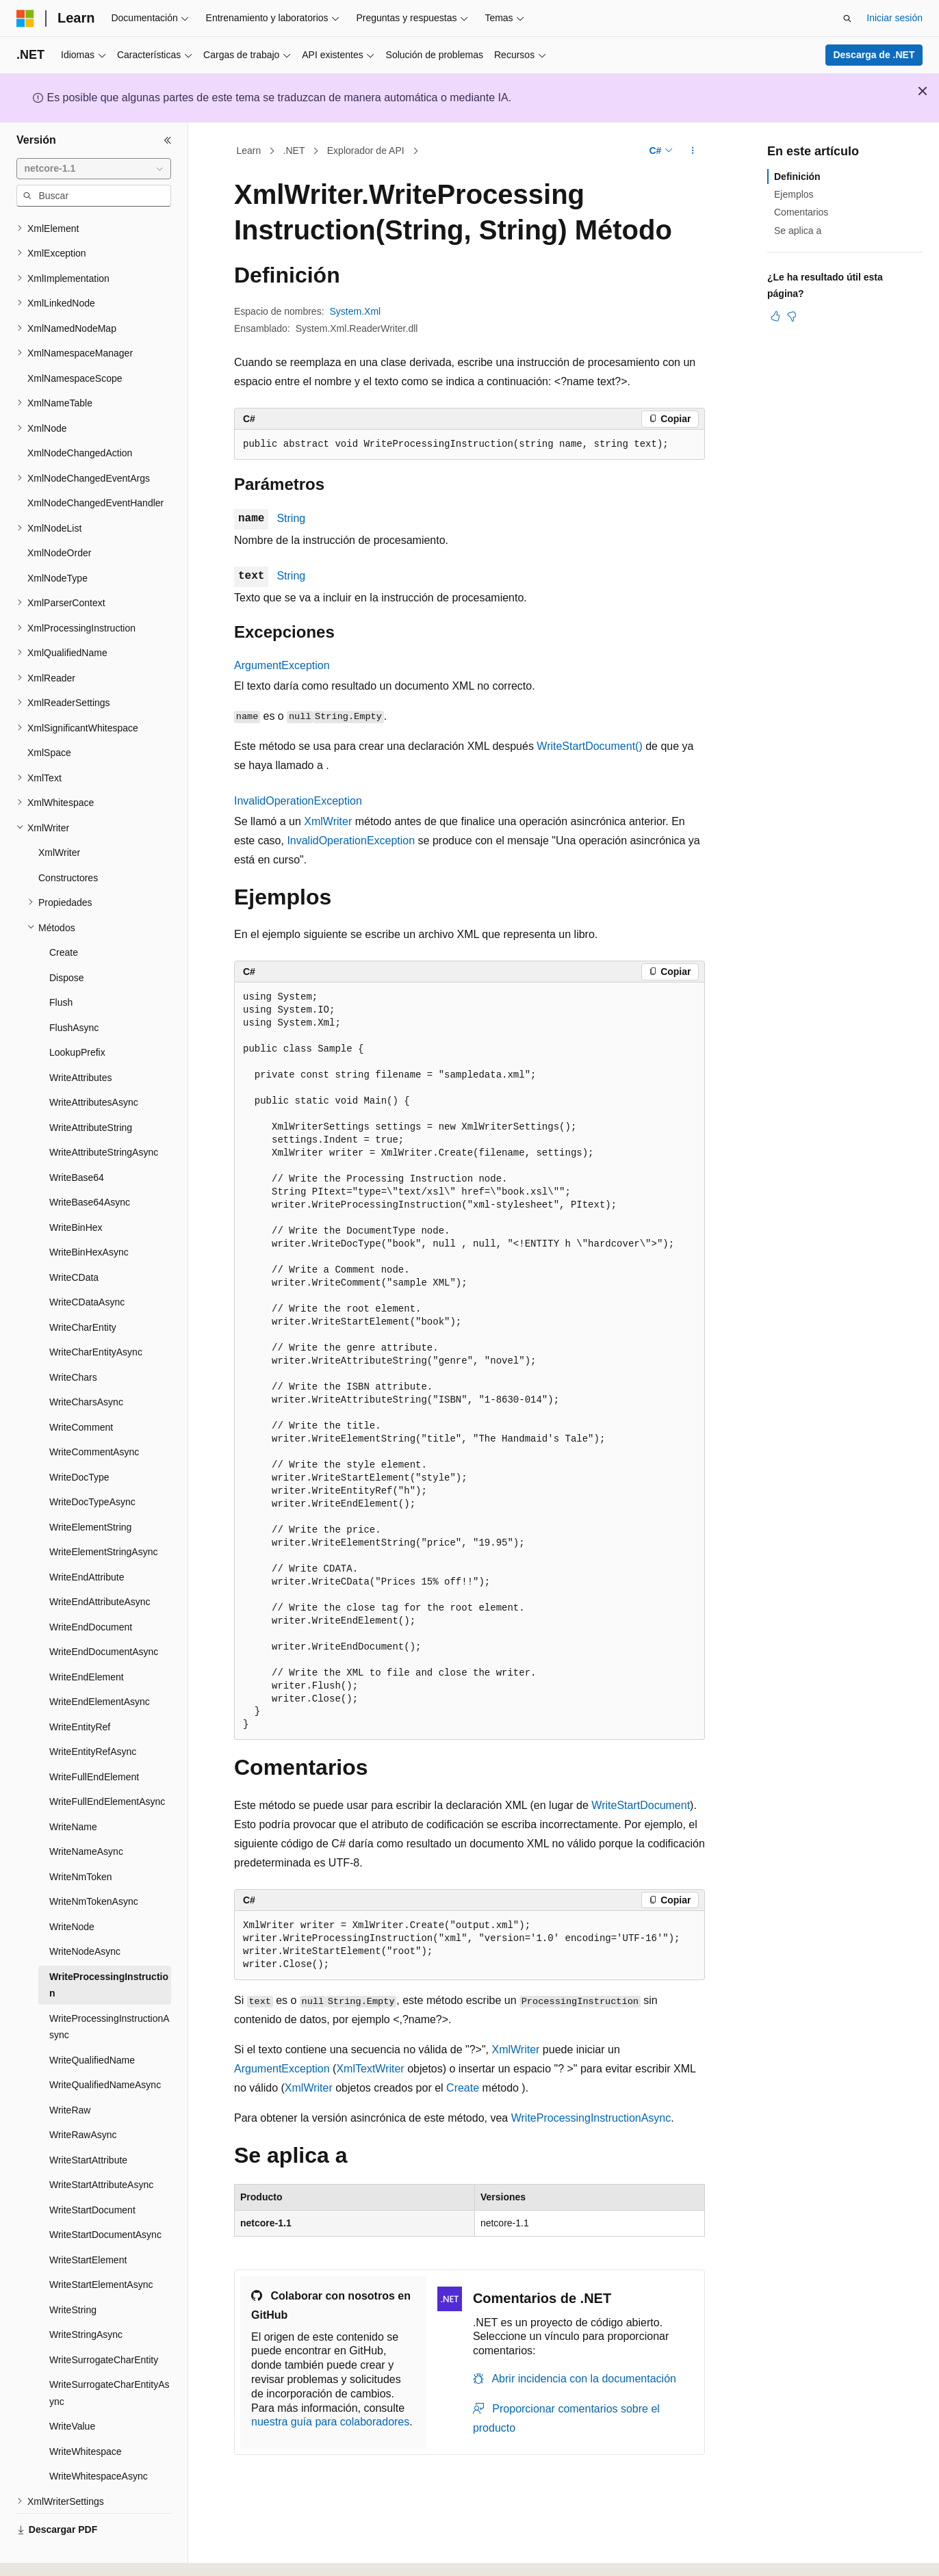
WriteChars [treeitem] (73, 1339)
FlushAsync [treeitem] (74, 990)
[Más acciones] (693, 151)
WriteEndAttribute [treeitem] (86, 1539)
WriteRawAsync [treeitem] (83, 2097)
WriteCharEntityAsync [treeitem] (95, 1314)
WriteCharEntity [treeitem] (82, 1289)
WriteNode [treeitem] (71, 1889)
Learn (249, 150)
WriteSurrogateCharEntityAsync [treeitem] (109, 2355)
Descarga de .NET (873, 54)
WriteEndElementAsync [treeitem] (99, 1663)
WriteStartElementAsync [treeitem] (101, 2246)
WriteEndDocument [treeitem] (90, 1589)
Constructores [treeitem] (68, 840)
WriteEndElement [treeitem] (86, 1639)
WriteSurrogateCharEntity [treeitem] (103, 2322)
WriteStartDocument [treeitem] (92, 2172)
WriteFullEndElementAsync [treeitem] (107, 1763)
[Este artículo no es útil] (792, 316)
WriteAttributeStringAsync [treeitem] (103, 1114)
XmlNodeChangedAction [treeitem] (79, 415)
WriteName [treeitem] (73, 1789)
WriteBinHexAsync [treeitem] (89, 1214)
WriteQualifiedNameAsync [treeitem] (105, 2047)
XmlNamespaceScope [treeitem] (75, 340)
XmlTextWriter (370, 2068)
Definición (797, 176)
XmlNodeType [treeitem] (57, 540)
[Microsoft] (25, 18)
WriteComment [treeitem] (81, 1389)
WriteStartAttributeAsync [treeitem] (101, 2147)
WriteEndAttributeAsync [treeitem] (100, 1564)
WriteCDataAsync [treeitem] (87, 1264)
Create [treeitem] (63, 914)
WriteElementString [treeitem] (90, 1489)
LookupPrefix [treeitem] (77, 1014)
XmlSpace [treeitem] (49, 715)
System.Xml (355, 311)
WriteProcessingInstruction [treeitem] (108, 1948)
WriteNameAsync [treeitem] (86, 1813)
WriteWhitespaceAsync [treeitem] (98, 2438)
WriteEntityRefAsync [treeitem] (92, 1713)
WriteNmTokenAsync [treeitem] (93, 1863)
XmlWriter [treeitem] (59, 814)
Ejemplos (794, 194)
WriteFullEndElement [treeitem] (94, 1739)
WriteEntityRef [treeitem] (79, 1689)
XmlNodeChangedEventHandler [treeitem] (95, 465)
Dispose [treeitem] (66, 940)
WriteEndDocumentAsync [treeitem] (103, 1614)
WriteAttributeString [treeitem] (90, 1089)
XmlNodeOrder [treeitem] (59, 515)
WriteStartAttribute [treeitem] (88, 2122)
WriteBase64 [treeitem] (76, 1139)
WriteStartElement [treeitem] (88, 2222)
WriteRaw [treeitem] (69, 2072)
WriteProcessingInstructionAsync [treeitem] (109, 1989)
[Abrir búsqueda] (847, 18)
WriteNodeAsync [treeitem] (84, 1913)
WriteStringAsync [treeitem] (86, 2296)
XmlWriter (328, 821)
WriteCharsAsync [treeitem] (86, 1364)
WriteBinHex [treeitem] (76, 1189)
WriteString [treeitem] (73, 2272)
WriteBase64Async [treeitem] (89, 1164)
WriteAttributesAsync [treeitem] (93, 1064)
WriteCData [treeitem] (74, 1239)
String (290, 518)
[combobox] (93, 169)
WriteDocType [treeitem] (79, 1439)
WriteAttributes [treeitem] (80, 1040)
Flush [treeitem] (61, 964)
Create (462, 2088)
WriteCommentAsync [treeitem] (94, 1414)
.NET (294, 150)
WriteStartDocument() (589, 746)
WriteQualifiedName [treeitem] (92, 2022)
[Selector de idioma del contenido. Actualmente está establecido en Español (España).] (70, 2553)
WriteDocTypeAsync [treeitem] (92, 1464)
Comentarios (801, 212)
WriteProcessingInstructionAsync (591, 2118)
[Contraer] (167, 140)
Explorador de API (365, 150)
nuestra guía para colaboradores (330, 2422)
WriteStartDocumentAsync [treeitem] (105, 2196)
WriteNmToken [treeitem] (80, 1839)
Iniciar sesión (894, 17)
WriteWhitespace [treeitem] (85, 2413)
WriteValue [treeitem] (72, 2388)
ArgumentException (282, 665)
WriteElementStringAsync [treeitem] (103, 1514)
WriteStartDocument (640, 1805)
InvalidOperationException (298, 801)
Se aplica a (797, 230)
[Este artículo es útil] (775, 316)
